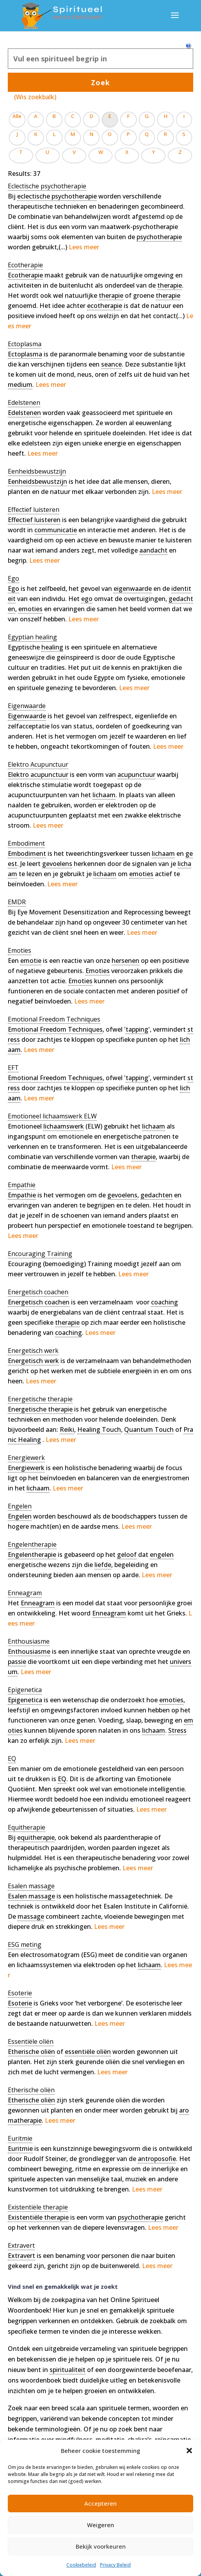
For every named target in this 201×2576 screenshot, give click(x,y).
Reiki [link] (67, 1429)
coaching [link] (164, 1302)
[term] (47, 186)
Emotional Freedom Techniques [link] (55, 1029)
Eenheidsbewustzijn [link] (37, 481)
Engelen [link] (20, 1516)
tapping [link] (137, 1029)
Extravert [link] (21, 2255)
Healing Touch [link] (99, 1429)
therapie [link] (169, 285)
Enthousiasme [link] (29, 1651)
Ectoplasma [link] (25, 354)
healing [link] (52, 647)
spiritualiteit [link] (67, 2369)
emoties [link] (30, 609)
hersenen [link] (125, 960)
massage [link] (31, 1916)
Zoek (100, 82)
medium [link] (20, 384)
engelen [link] (162, 1554)
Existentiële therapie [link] (38, 2217)
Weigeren (100, 2525)
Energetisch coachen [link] (38, 1302)
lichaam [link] (104, 795)
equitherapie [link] (36, 1837)
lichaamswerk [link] (63, 1126)
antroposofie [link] (157, 2158)
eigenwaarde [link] (133, 588)
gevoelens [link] (57, 863)
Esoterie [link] (20, 2003)
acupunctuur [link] (136, 774)
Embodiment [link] (27, 853)
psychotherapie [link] (159, 237)
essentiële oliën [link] (88, 2051)
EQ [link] (62, 1779)
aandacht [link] (153, 550)
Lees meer (84, 247)
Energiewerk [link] (26, 1467)
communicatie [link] (55, 530)
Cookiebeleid (81, 2565)
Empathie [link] (22, 1195)
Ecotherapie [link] (25, 275)
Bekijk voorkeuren (101, 2546)
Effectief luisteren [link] (34, 519)
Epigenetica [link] (25, 1700)
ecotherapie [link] (104, 305)
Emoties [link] (97, 970)
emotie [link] (30, 960)
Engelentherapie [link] (32, 1554)
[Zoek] (100, 58)
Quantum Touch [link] (149, 1429)
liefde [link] (102, 1564)
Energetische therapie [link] (40, 1409)
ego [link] (86, 598)
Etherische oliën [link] (31, 2051)
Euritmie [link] (20, 2148)
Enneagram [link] (38, 1603)
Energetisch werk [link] (33, 1360)
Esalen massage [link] (31, 1896)
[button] (189, 2450)
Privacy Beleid (115, 2565)
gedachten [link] (157, 1195)
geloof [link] (127, 1554)
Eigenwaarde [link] (27, 716)
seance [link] (111, 364)
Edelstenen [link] (24, 412)
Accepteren (100, 2503)
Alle (16, 116)
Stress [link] (177, 1730)
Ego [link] (13, 588)
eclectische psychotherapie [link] (57, 196)
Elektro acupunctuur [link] (38, 774)
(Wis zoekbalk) (35, 97)
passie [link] (17, 1661)
